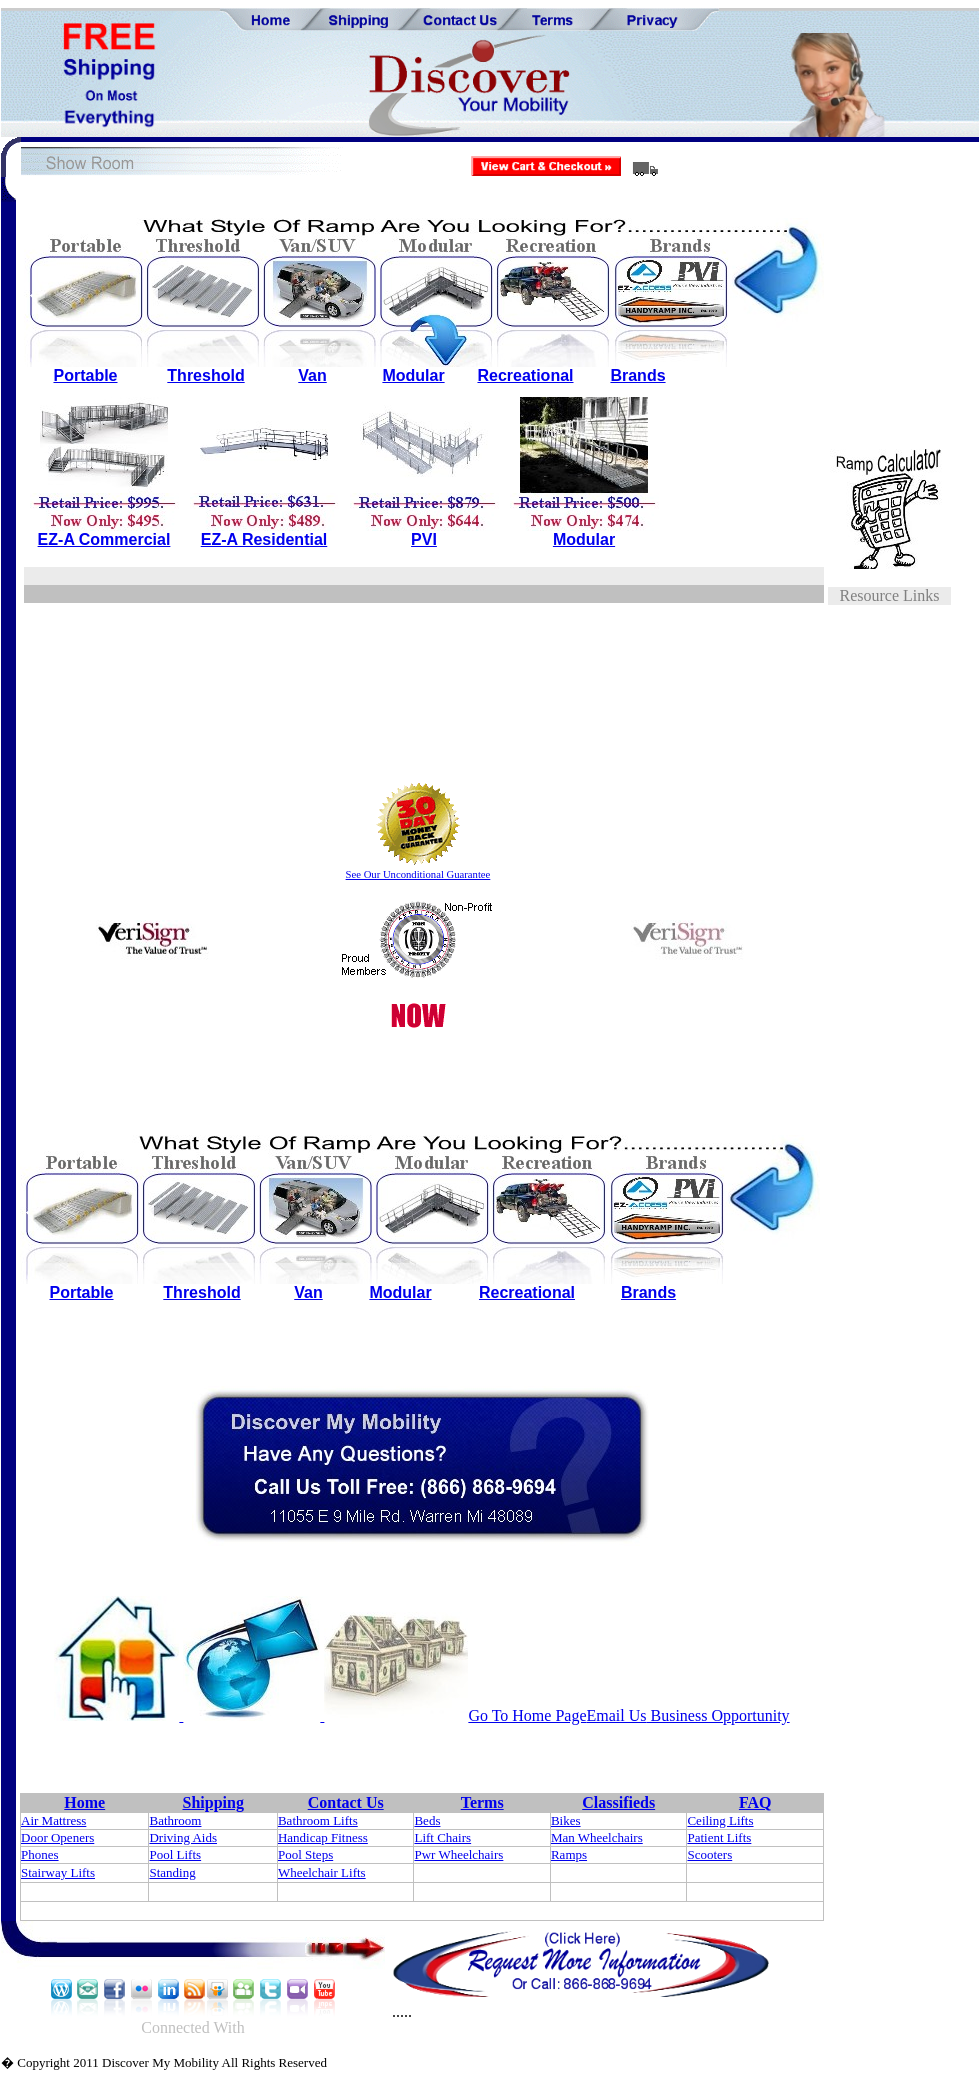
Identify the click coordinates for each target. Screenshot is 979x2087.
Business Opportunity (718, 1715)
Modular (413, 375)
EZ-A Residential (264, 539)
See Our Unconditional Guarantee (418, 874)
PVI (424, 539)
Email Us (617, 1715)
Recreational (525, 375)
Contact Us (346, 1802)
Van (312, 375)
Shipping (213, 1802)
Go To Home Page (527, 1715)
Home (84, 1802)
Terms (482, 1802)
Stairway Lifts (58, 1872)
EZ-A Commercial (104, 539)
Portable (85, 375)
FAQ (755, 1802)
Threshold (205, 375)
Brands (637, 375)
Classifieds (618, 1802)
